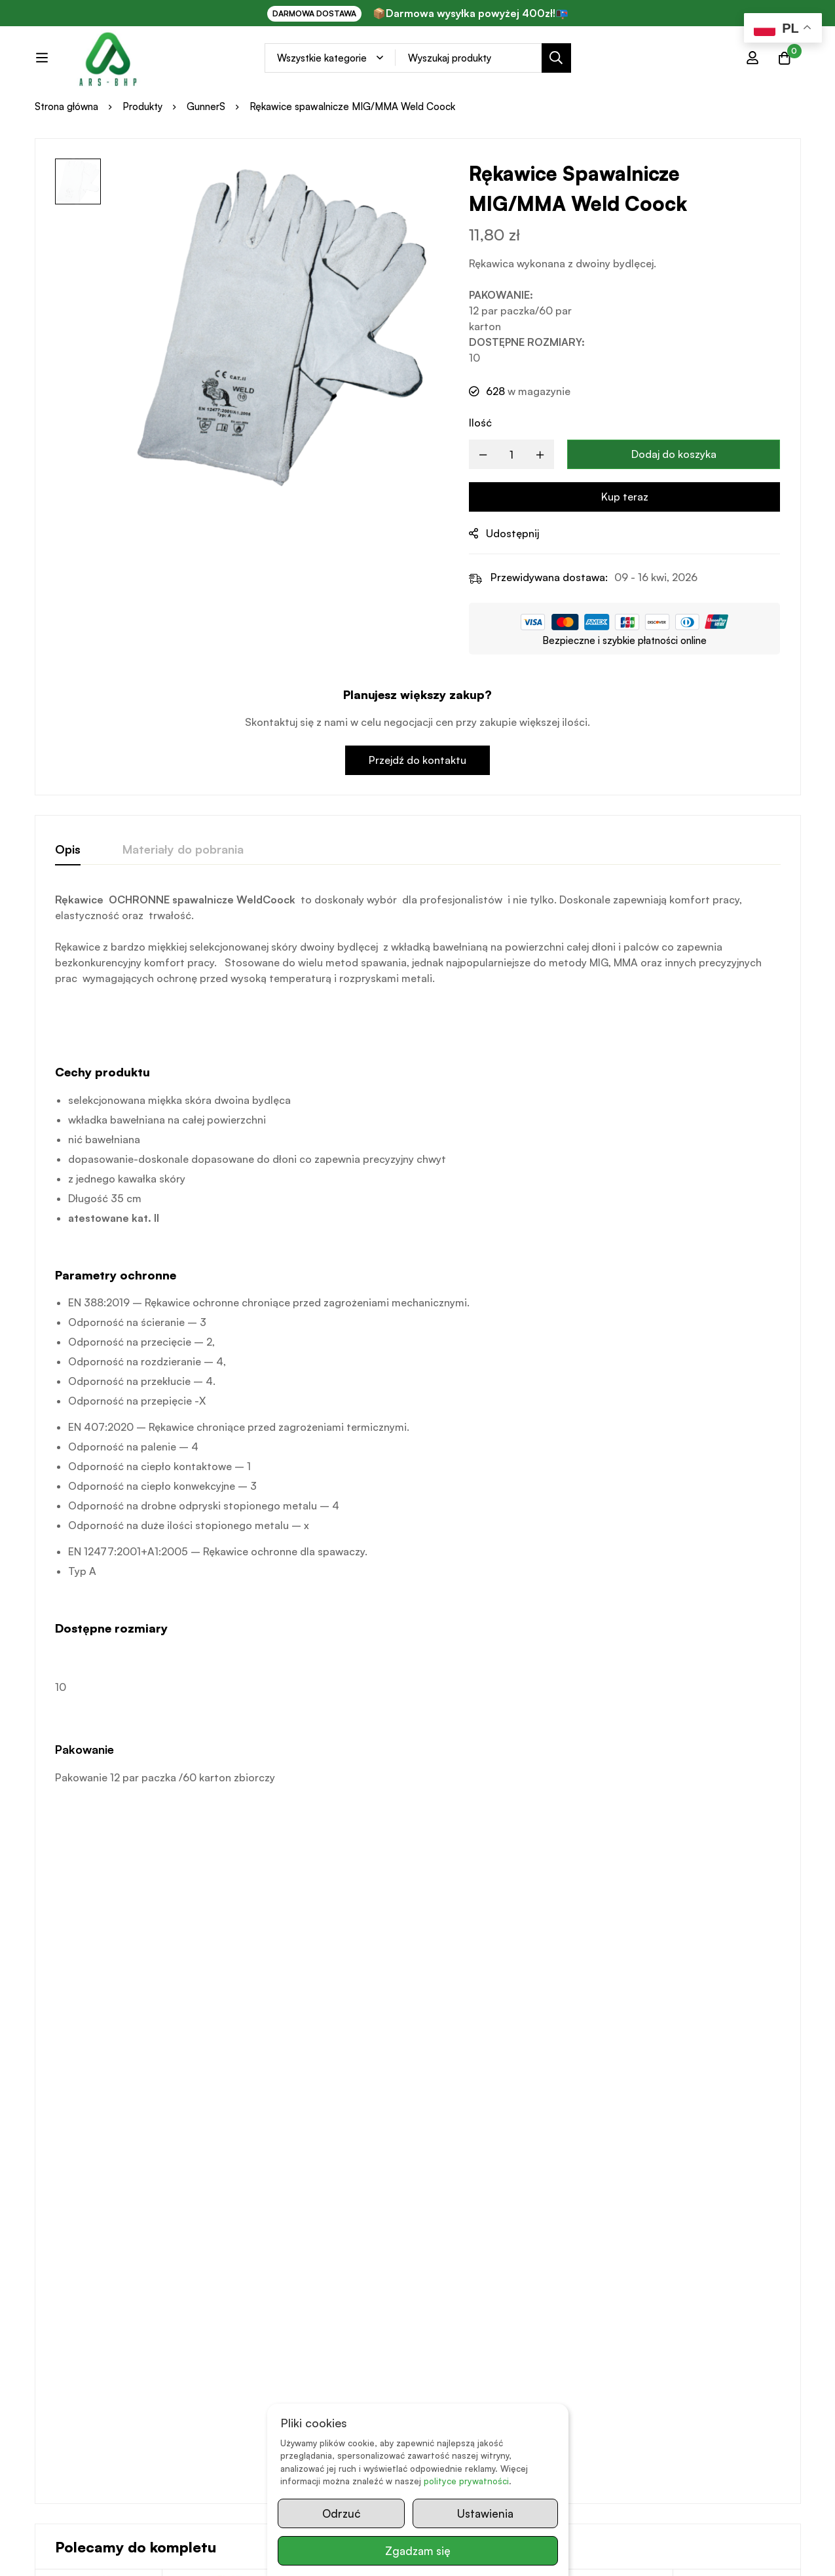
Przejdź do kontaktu (417, 814)
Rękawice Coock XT (602, 2085)
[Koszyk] (784, 69)
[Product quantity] (511, 508)
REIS (177, 2067)
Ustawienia (485, 2513)
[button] (609, 2200)
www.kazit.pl (223, 2553)
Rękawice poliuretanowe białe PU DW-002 (91, 2101)
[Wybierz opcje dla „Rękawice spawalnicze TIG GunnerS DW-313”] (481, 2200)
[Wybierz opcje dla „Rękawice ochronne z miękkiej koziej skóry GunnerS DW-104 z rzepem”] (354, 2200)
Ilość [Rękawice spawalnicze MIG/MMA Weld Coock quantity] (480, 476)
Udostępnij (512, 587)
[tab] (68, 904)
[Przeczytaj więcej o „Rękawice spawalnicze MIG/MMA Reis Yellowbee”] (226, 2200)
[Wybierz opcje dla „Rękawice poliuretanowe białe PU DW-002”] (98, 2200)
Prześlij (786, 2447)
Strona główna (67, 161)
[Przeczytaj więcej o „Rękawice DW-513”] (737, 2200)
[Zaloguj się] (751, 69)
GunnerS (206, 161)
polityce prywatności (466, 2481)
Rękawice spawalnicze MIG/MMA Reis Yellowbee (225, 2101)
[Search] (586, 70)
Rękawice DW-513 (725, 2085)
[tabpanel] (418, 1393)
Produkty (143, 161)
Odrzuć (341, 2513)
